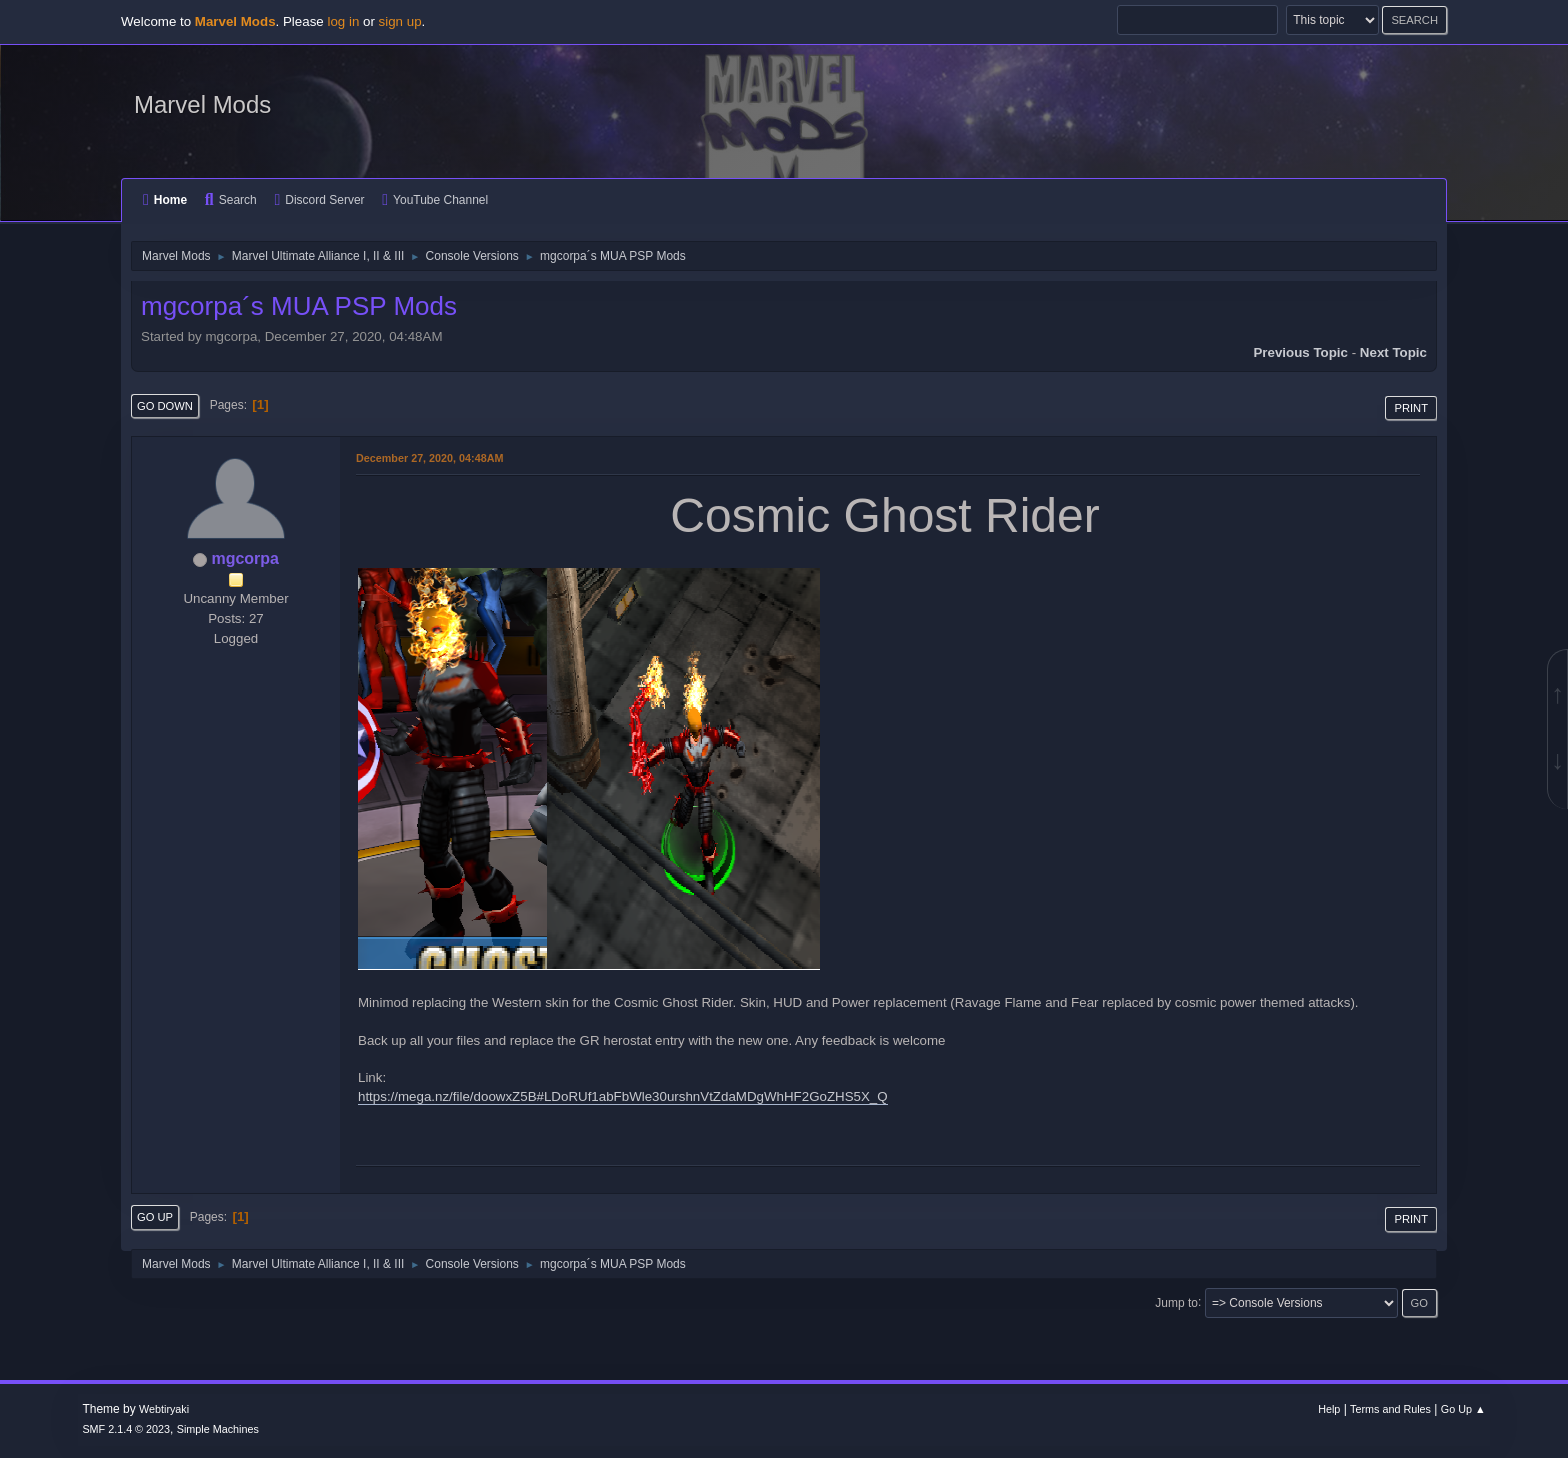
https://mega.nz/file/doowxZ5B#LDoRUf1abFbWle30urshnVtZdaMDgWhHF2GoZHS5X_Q (623, 1096)
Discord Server (319, 200)
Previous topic (1300, 352)
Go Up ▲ (1463, 1409)
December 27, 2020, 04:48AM (429, 458)
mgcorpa (245, 558)
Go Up (155, 1217)
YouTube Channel (435, 200)
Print (1411, 408)
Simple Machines (218, 1429)
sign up (400, 21)
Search (231, 200)
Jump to (1176, 1302)
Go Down (165, 406)
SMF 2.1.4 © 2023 (126, 1429)
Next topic (1393, 352)
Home (165, 200)
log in (343, 21)
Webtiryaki (164, 1409)
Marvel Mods (202, 104)
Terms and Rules (1390, 1409)
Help (1329, 1409)
